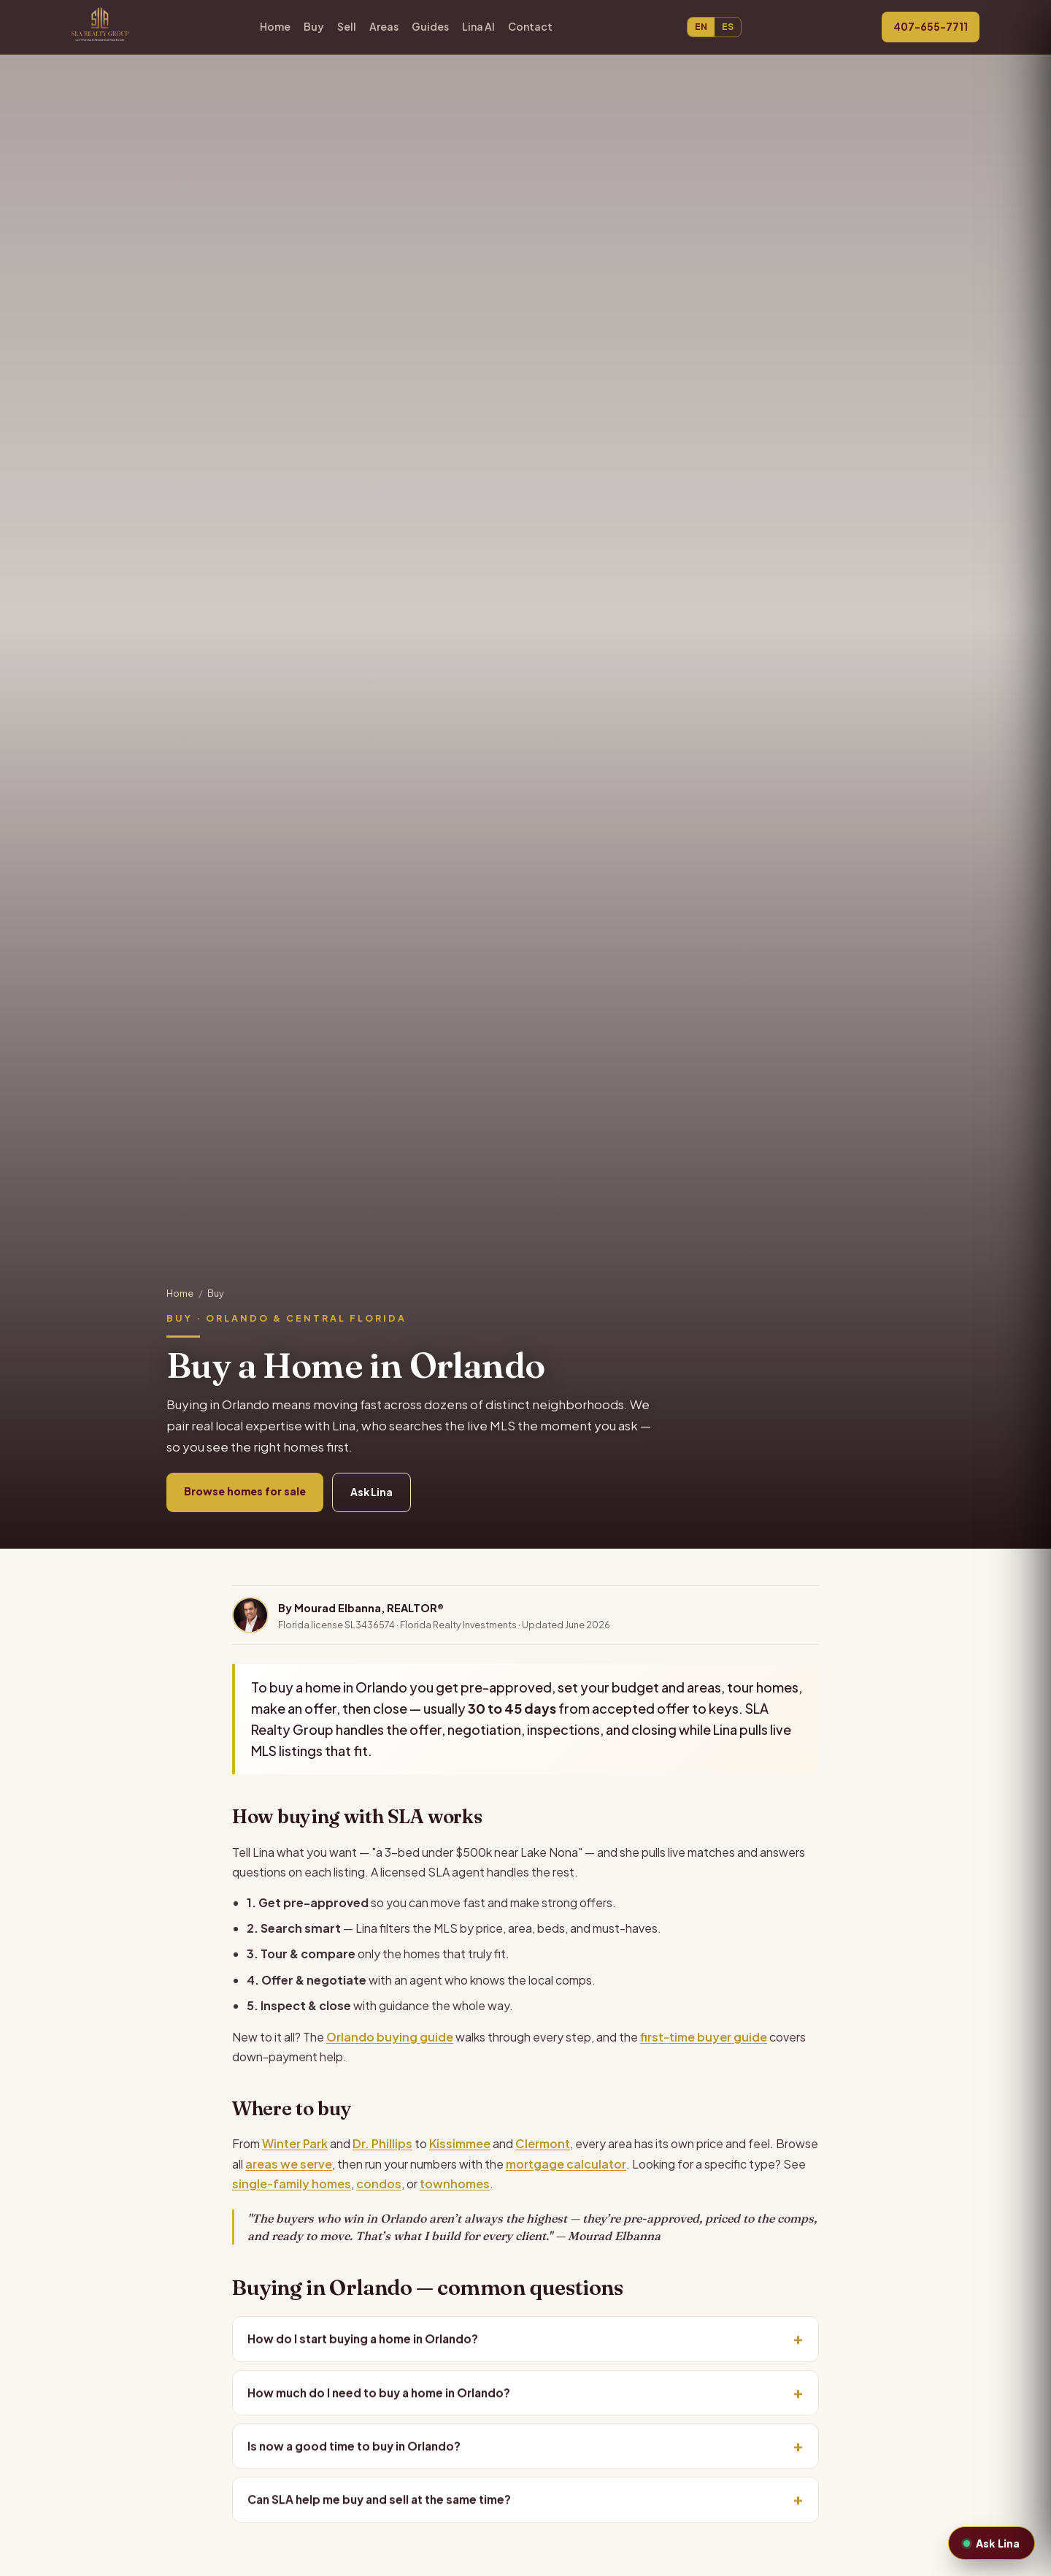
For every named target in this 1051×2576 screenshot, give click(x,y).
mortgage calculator (566, 2163)
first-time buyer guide (703, 2036)
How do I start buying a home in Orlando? (362, 2341)
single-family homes (291, 2183)
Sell (346, 26)
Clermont (542, 2143)
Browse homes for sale (245, 1491)
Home (275, 26)
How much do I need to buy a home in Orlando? (378, 2395)
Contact (530, 26)
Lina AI (478, 26)
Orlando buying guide (389, 2036)
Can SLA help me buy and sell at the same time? (379, 2503)
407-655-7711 (930, 26)
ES (728, 26)
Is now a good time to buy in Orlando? (354, 2449)
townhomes (455, 2183)
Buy (314, 26)
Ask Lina (371, 1491)
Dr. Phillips (382, 2143)
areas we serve (288, 2163)
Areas (384, 26)
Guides (430, 26)
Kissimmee (459, 2143)
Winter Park (295, 2143)
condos (378, 2183)
